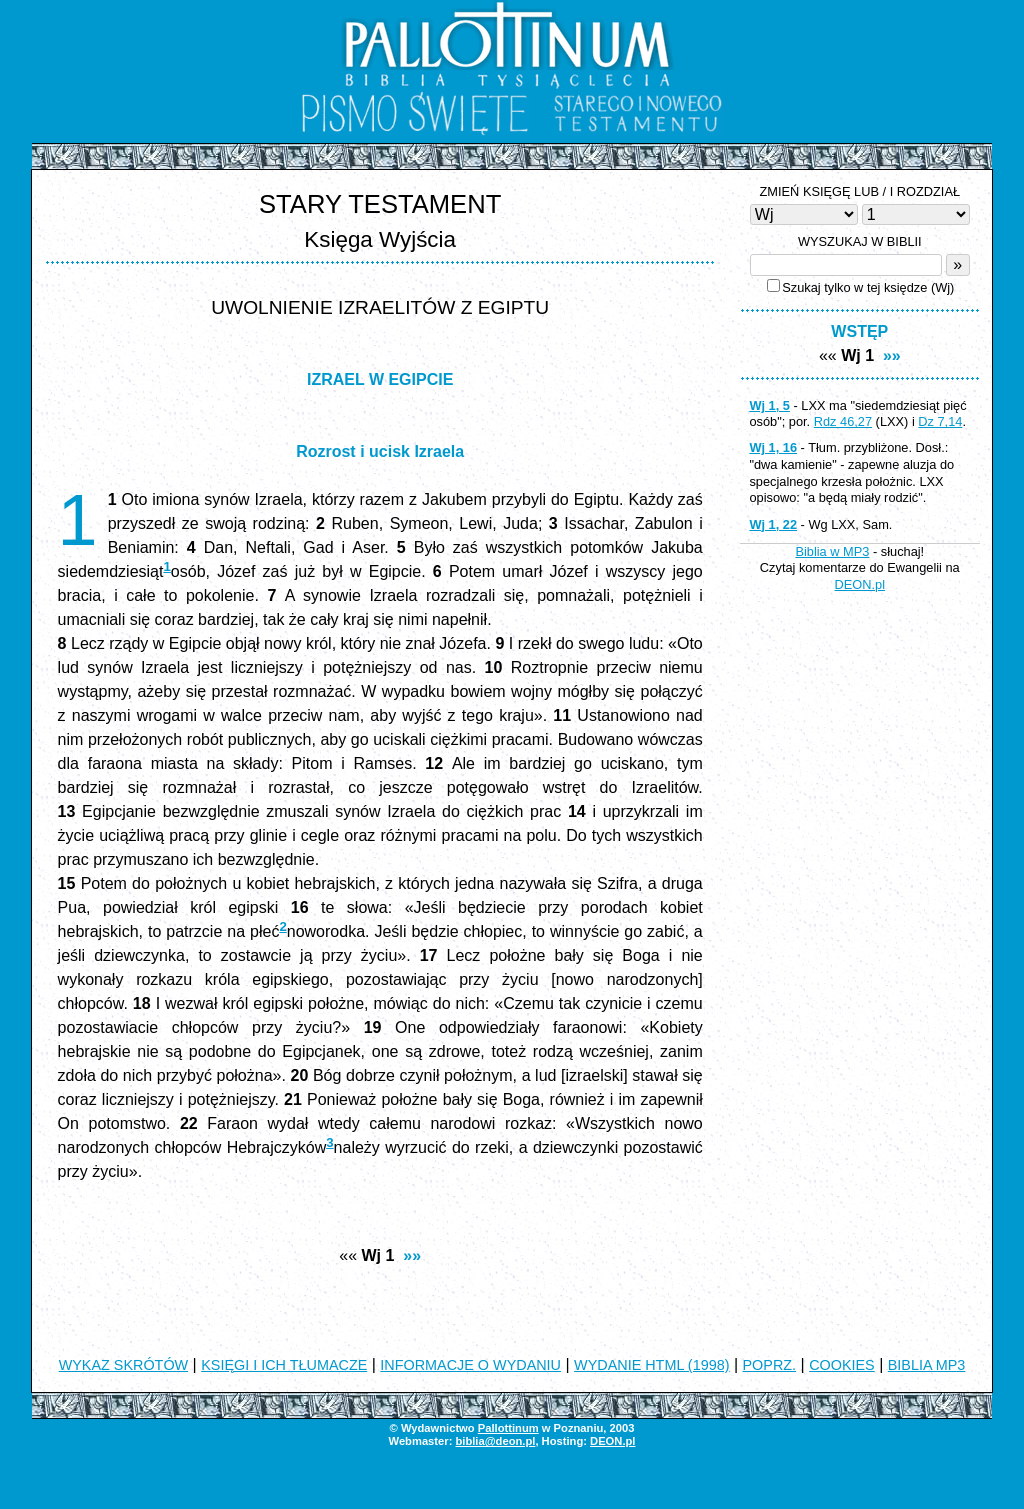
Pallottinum (508, 1428)
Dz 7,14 (940, 421)
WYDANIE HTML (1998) (651, 1365)
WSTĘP (859, 331)
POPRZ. (770, 1365)
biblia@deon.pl (495, 1441)
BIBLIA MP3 (927, 1365)
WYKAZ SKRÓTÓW (124, 1365)
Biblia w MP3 (832, 551)
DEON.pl (860, 584)
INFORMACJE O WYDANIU (470, 1365)
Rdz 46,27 (843, 421)
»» (412, 1255)
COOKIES (842, 1365)
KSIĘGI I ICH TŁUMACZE (284, 1365)
